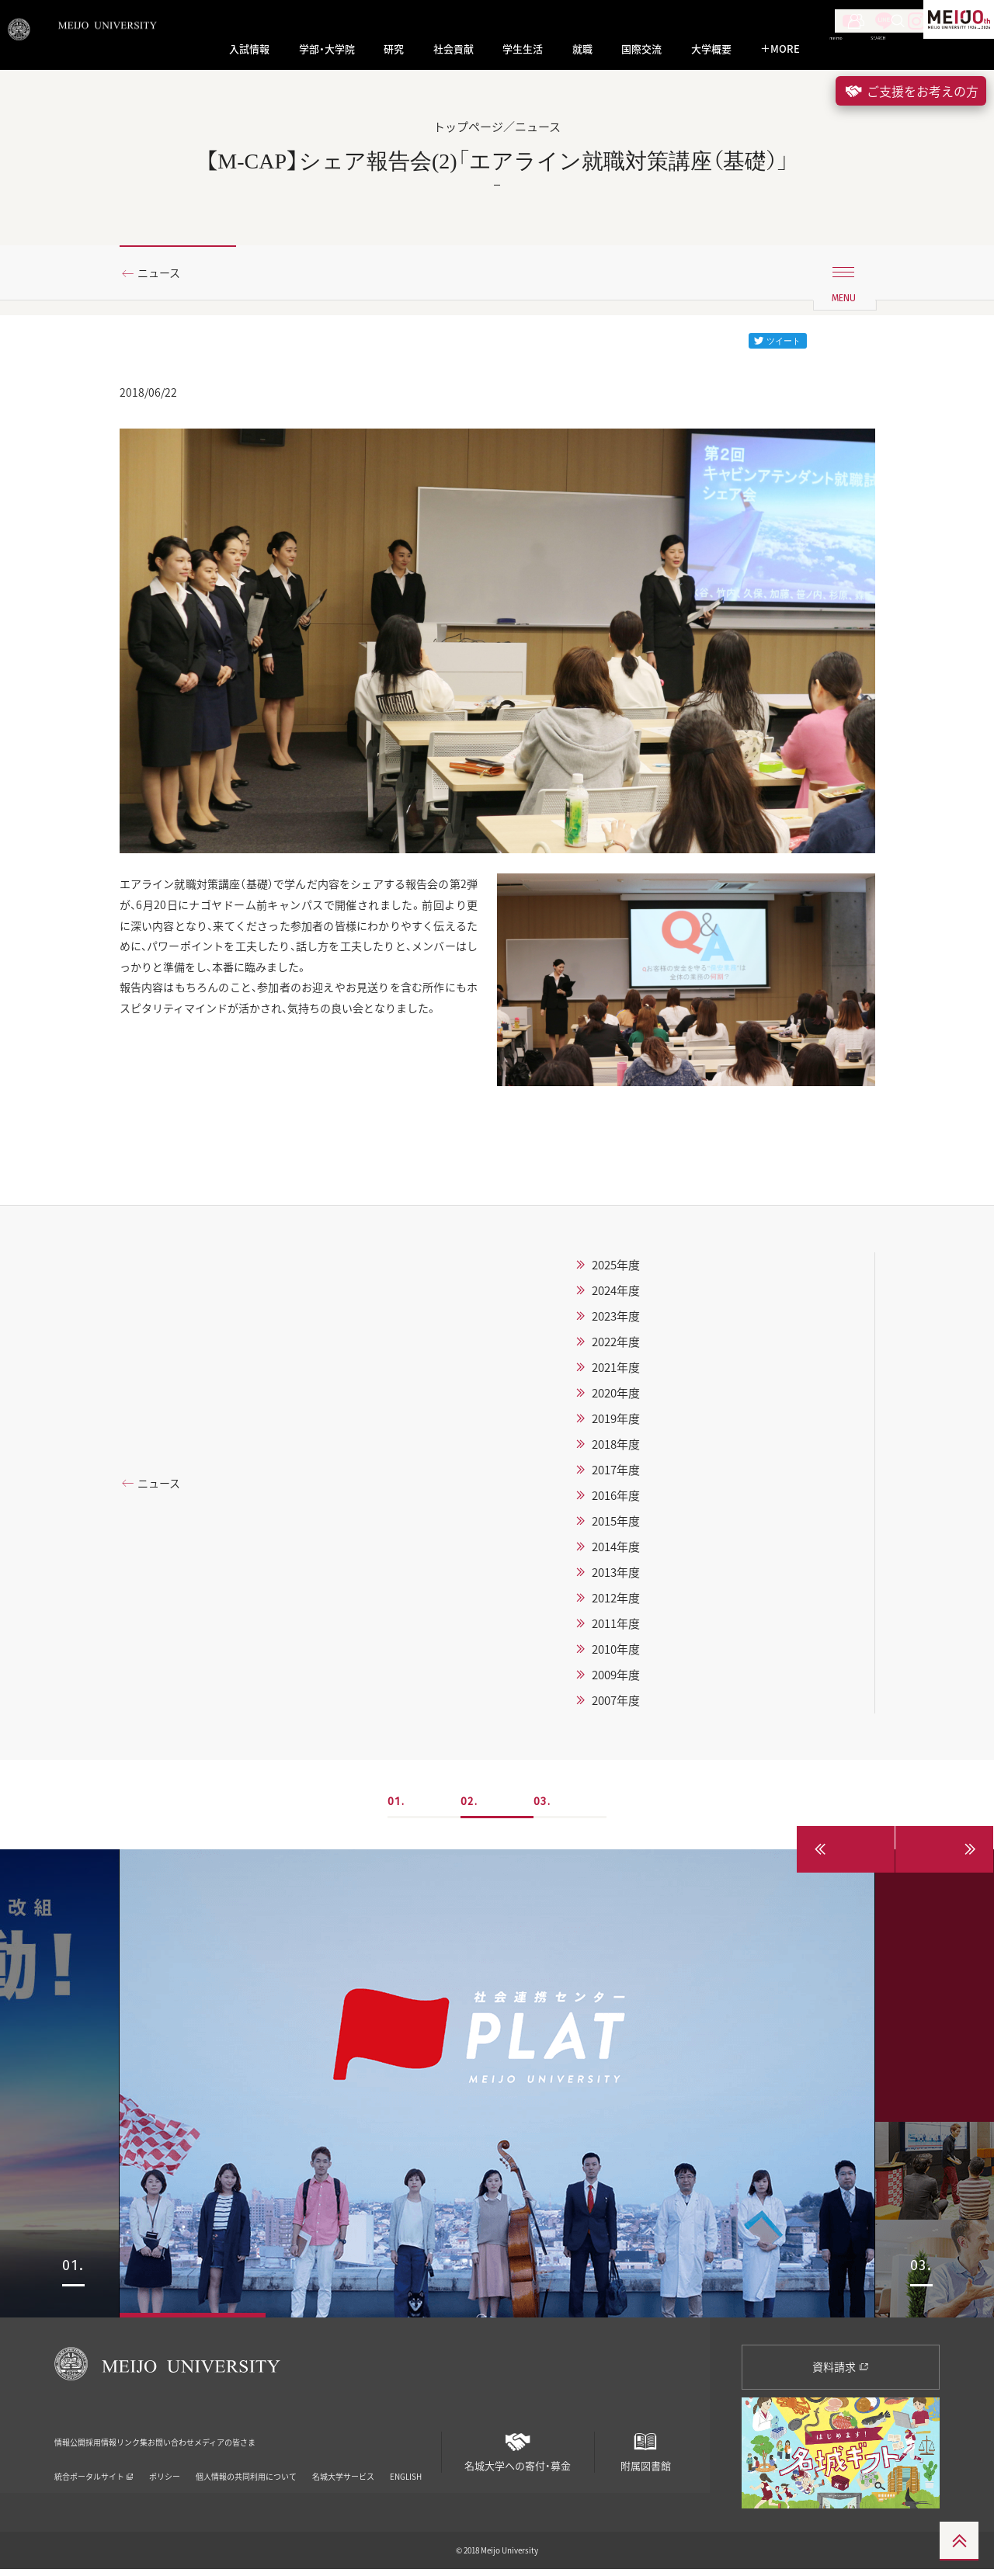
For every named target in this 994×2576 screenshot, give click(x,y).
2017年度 (616, 1476)
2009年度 (616, 1681)
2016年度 (616, 1502)
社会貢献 (453, 49)
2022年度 (616, 1348)
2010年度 (616, 1656)
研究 (394, 49)
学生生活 (522, 49)
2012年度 (616, 1604)
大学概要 (711, 49)
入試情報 (249, 49)
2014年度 (616, 1553)
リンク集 (202, 2438)
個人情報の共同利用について (246, 2462)
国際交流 (641, 49)
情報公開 (74, 2438)
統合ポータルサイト (94, 2462)
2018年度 (616, 1451)
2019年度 (616, 1425)
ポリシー (164, 2462)
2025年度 (616, 1271)
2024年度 (616, 1297)
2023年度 (616, 1322)
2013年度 (616, 1579)
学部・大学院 (327, 49)
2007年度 (616, 1707)
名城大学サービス (343, 2462)
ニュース (165, 274)
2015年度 (616, 1527)
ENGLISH (406, 2462)
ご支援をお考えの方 (910, 91)
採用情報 (138, 2438)
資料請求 (840, 2373)
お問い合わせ (275, 2438)
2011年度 (616, 1630)
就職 (582, 49)
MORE (780, 49)
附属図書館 (645, 2452)
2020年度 (616, 1399)
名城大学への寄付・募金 (518, 2452)
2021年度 (616, 1374)
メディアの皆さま (369, 2438)
